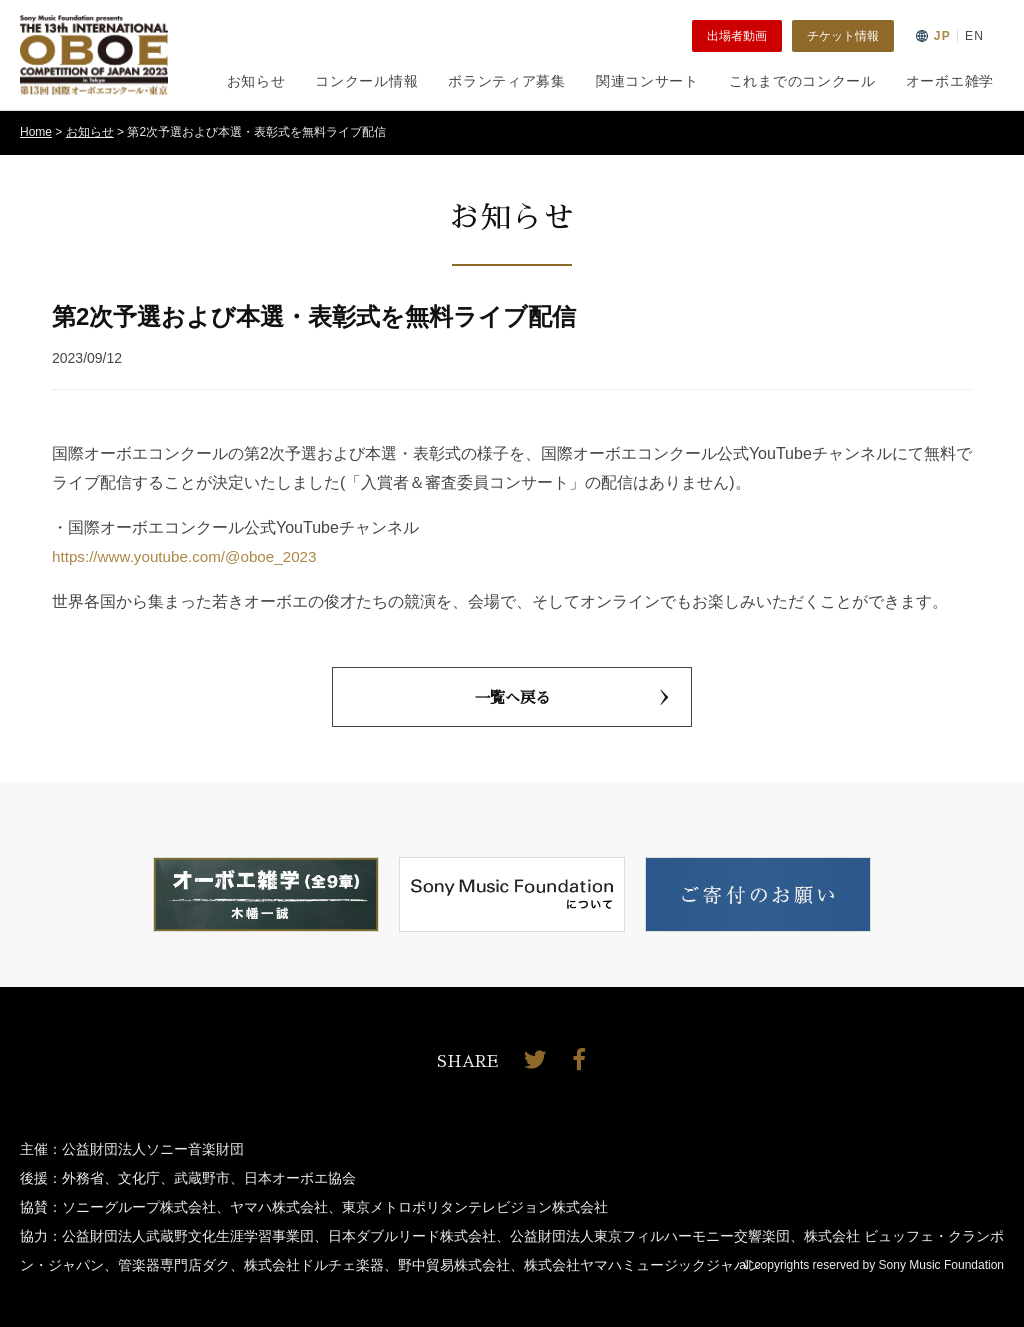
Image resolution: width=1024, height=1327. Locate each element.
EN (974, 36)
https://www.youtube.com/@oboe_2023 (191, 556)
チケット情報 (843, 36)
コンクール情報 (366, 81)
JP (942, 36)
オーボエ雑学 (950, 81)
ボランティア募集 (507, 81)
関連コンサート (647, 81)
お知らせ (256, 81)
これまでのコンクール (802, 81)
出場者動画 (737, 36)
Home (36, 132)
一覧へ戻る (572, 697)
